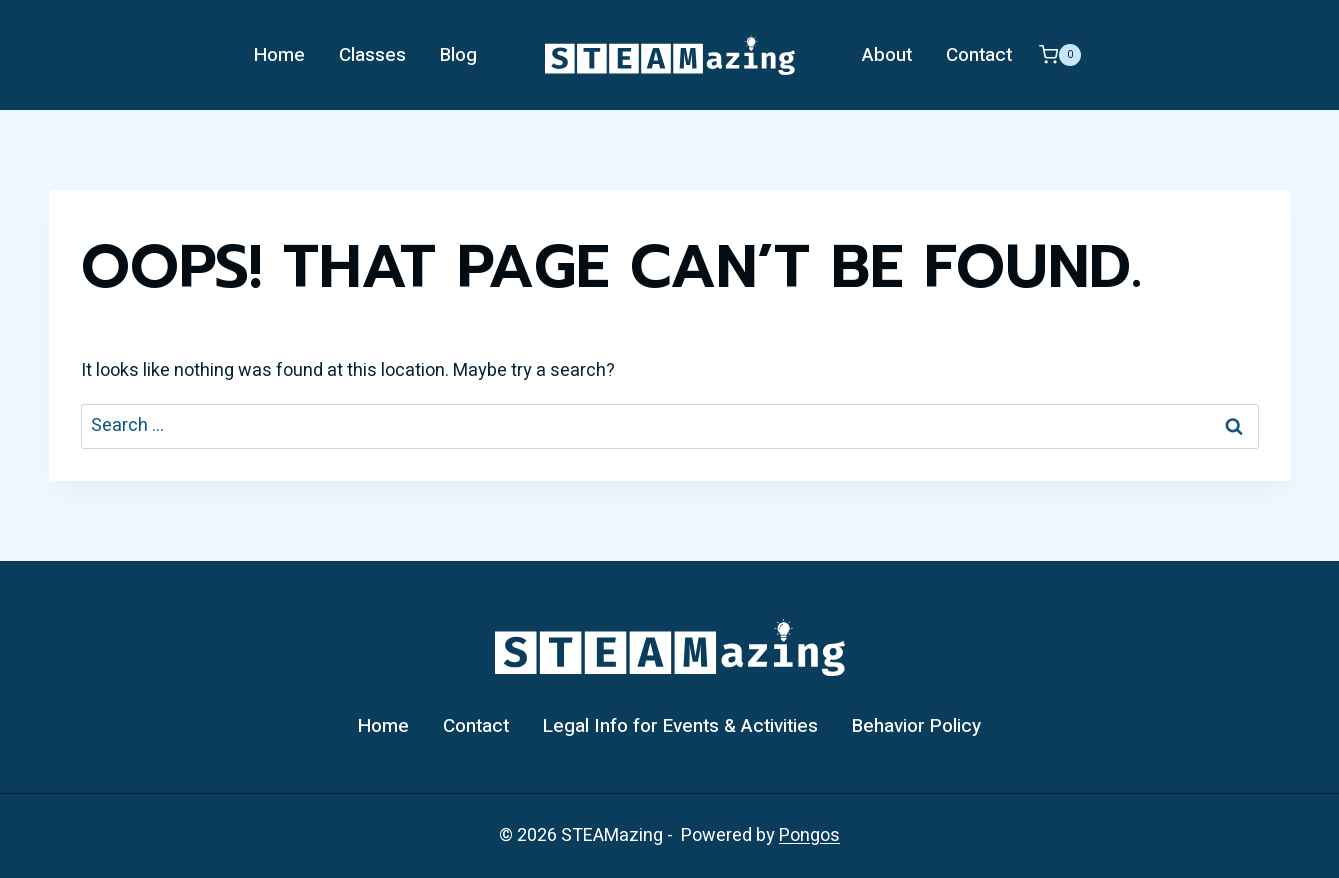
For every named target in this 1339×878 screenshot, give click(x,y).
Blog (458, 55)
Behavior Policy (916, 726)
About (887, 55)
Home (279, 55)
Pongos (809, 835)
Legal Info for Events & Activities (680, 726)
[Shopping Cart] (1060, 55)
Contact (979, 55)
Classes (372, 55)
